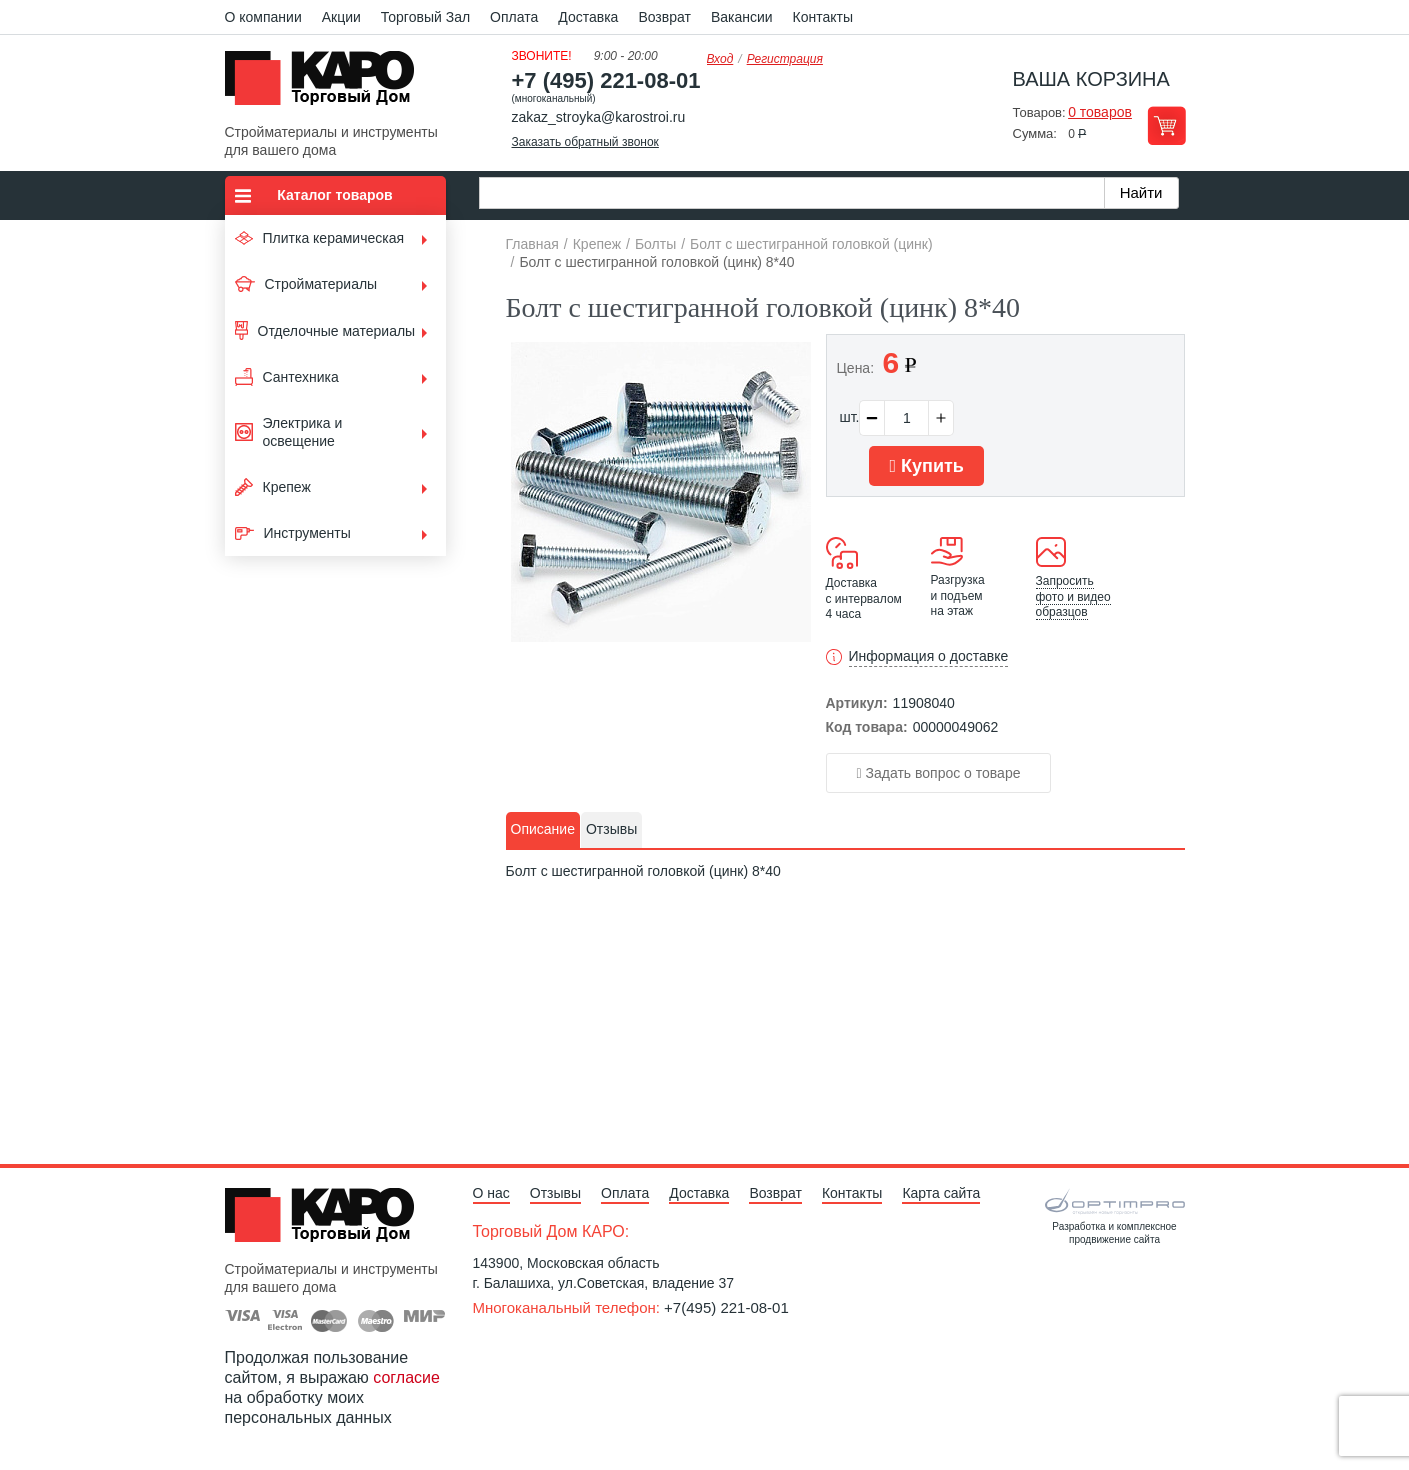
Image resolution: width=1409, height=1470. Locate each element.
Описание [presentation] (543, 829)
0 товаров (1100, 112)
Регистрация (785, 59)
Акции (341, 17)
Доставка (588, 17)
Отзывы (555, 1193)
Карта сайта (941, 1193)
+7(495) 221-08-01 (726, 1307)
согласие (406, 1377)
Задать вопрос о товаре (939, 773)
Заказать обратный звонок (585, 142)
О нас (491, 1193)
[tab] (543, 830)
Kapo (327, 84)
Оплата (514, 17)
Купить (926, 466)
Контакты (823, 17)
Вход (720, 59)
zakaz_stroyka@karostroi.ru (599, 117)
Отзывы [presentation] (611, 829)
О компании (263, 17)
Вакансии (742, 17)
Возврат (664, 17)
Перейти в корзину (1166, 125)
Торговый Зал (425, 17)
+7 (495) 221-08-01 (606, 80)
